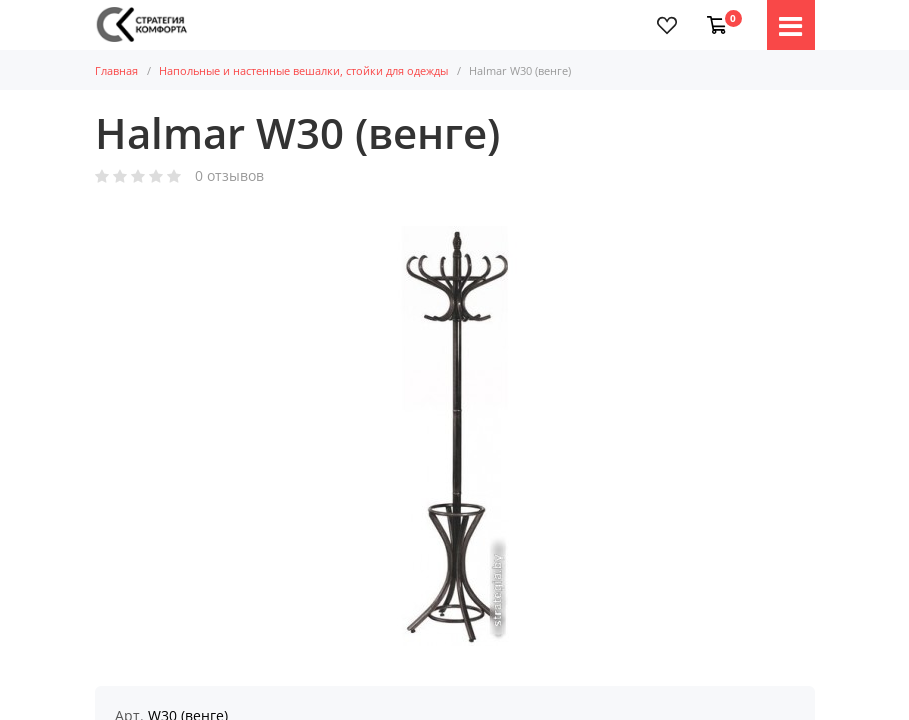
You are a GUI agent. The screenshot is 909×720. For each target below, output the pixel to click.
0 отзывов (229, 176)
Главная (116, 70)
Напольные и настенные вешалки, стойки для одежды (303, 70)
